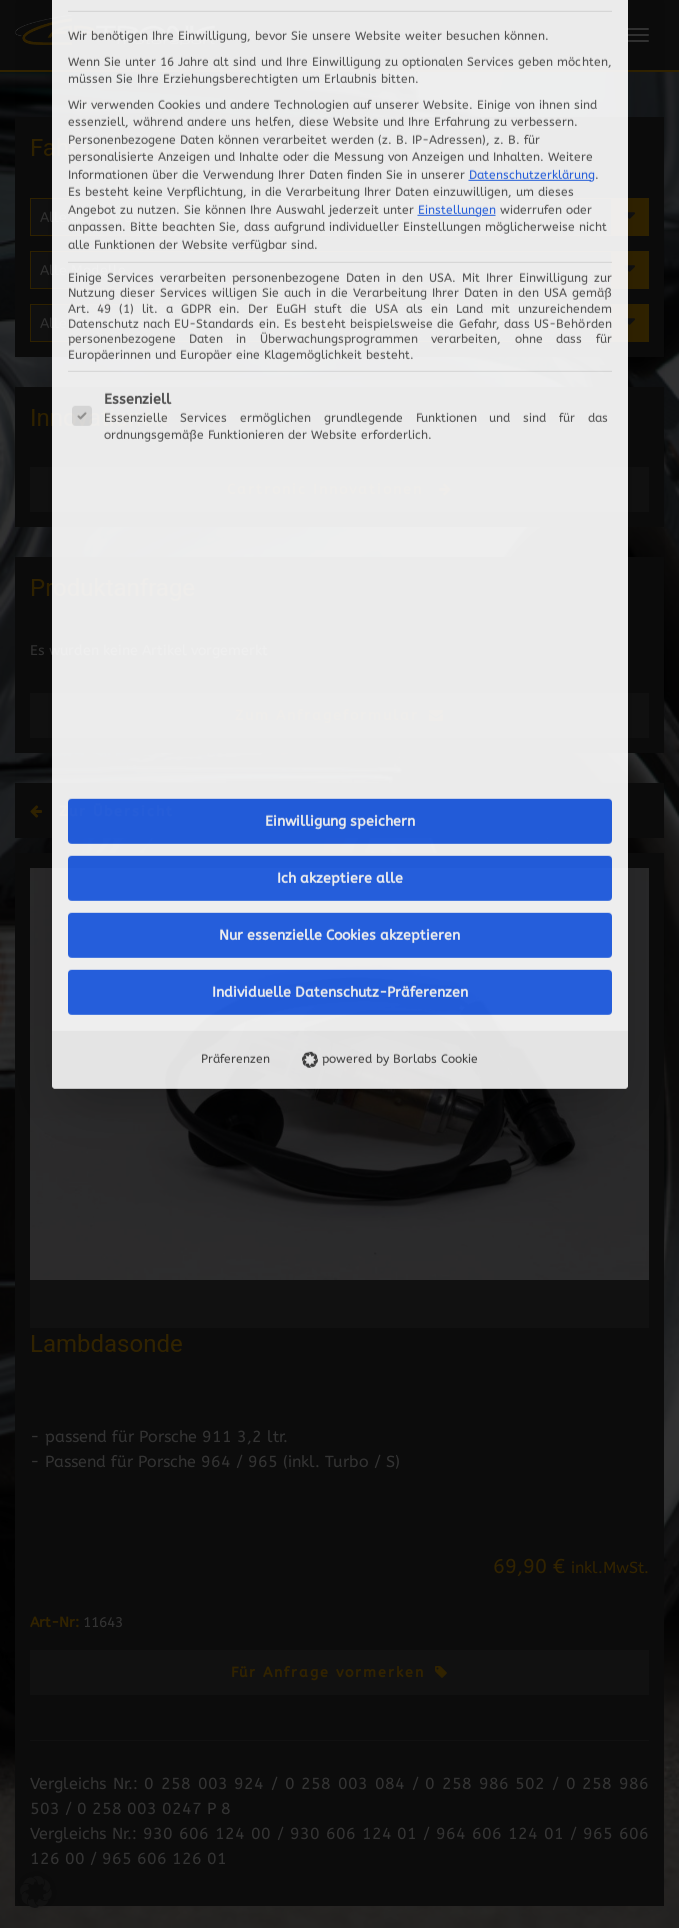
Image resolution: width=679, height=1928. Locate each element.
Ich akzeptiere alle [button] (340, 569)
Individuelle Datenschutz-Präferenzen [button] (340, 683)
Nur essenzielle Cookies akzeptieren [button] (339, 626)
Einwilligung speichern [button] (340, 512)
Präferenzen (235, 750)
